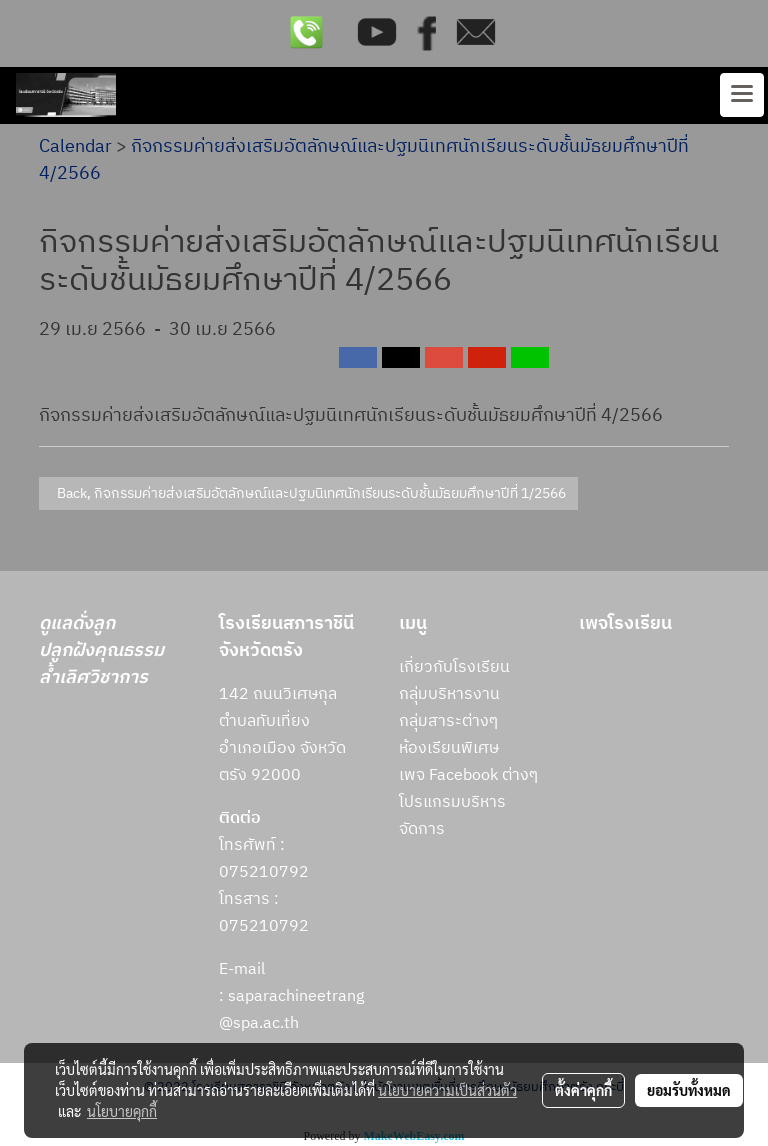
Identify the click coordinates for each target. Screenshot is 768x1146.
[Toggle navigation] (742, 95)
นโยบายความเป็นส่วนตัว (447, 1090)
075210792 (264, 926)
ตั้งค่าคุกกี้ (583, 1090)
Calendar (75, 147)
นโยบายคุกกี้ (122, 1111)
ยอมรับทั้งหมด (689, 1090)
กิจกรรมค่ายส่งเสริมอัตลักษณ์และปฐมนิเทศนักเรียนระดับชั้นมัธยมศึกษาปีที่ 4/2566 (364, 160)
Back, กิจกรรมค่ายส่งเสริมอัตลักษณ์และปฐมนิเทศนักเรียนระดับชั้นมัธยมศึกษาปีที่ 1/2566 (308, 493)
